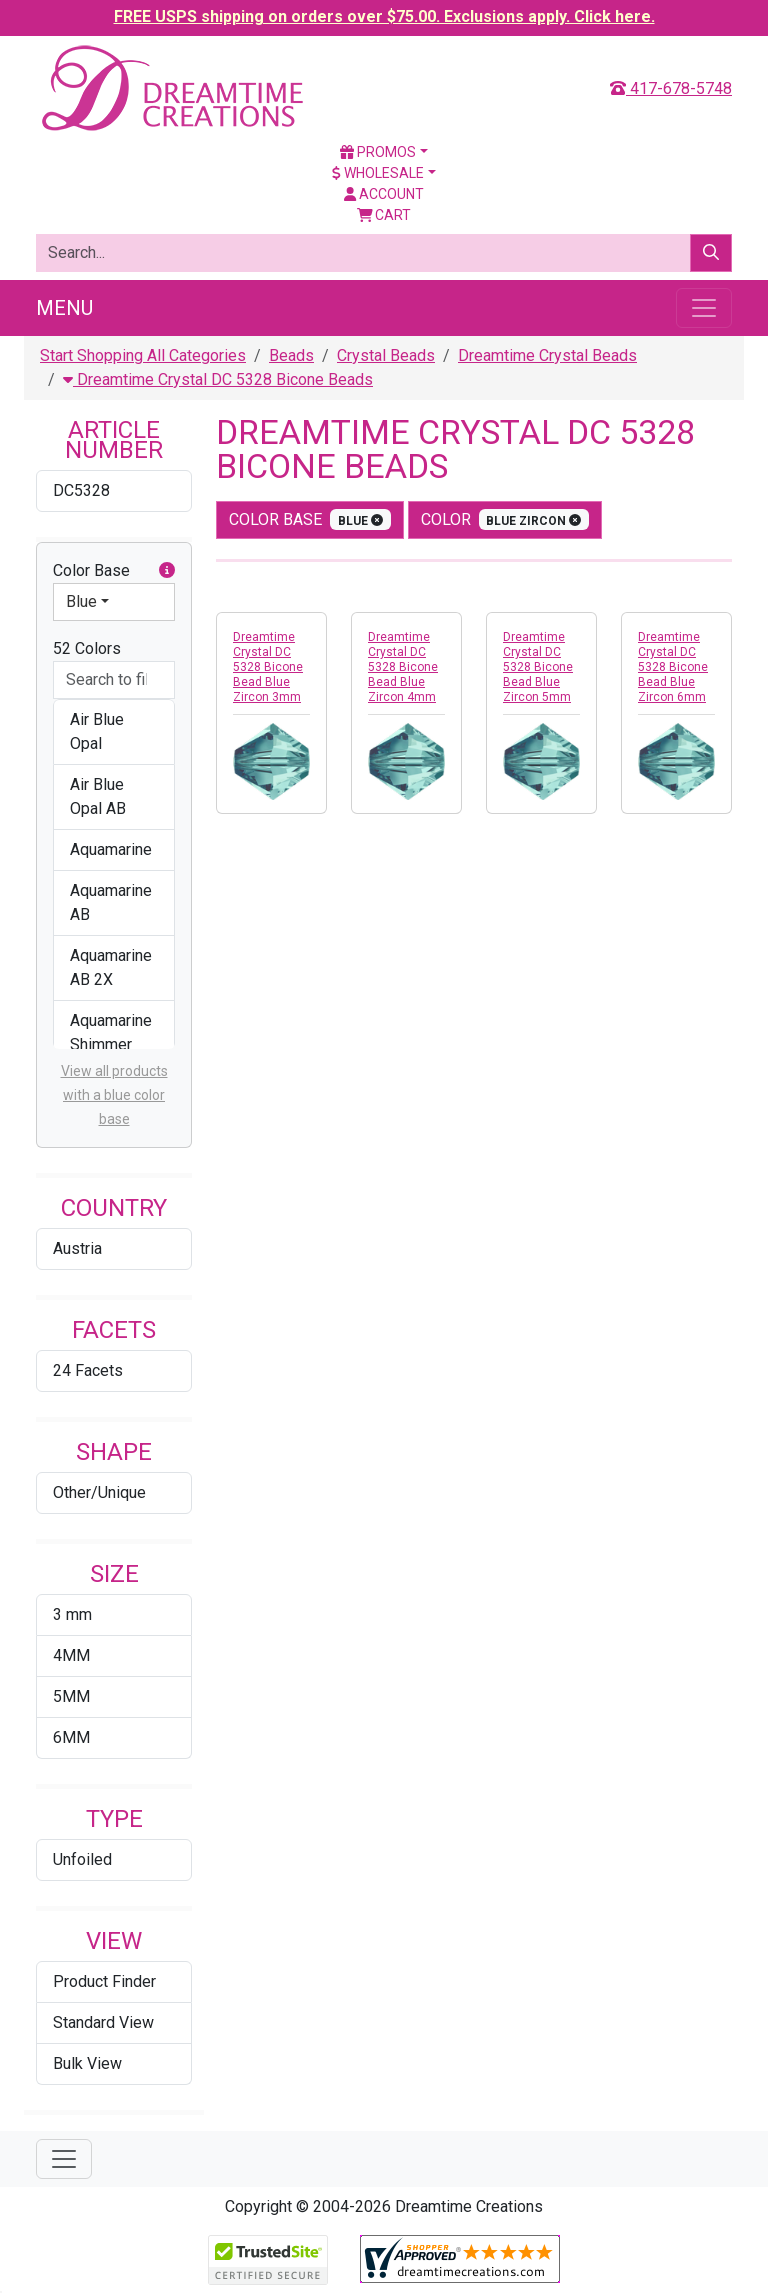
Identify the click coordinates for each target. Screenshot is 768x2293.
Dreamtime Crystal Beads (547, 355)
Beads (291, 355)
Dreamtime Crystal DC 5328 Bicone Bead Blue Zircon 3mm (268, 667)
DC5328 (81, 490)
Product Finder (104, 1981)
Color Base (114, 571)
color (505, 519)
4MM (71, 1655)
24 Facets (88, 1370)
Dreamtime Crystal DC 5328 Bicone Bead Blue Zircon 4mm (403, 667)
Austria (77, 1248)
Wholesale (378, 173)
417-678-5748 (671, 88)
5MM (71, 1696)
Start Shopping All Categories (143, 355)
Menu (64, 308)
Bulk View (87, 2063)
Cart (384, 215)
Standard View (103, 2022)
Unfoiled (82, 1859)
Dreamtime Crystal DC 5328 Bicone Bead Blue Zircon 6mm (673, 667)
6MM (71, 1737)
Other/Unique (99, 1492)
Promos (378, 152)
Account (384, 194)
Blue (81, 601)
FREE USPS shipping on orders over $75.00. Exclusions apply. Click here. (384, 16)
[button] (167, 571)
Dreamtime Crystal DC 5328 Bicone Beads (218, 379)
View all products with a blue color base (114, 1095)
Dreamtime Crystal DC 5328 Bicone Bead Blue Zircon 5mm (538, 667)
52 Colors (87, 648)
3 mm (72, 1614)
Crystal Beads (386, 355)
